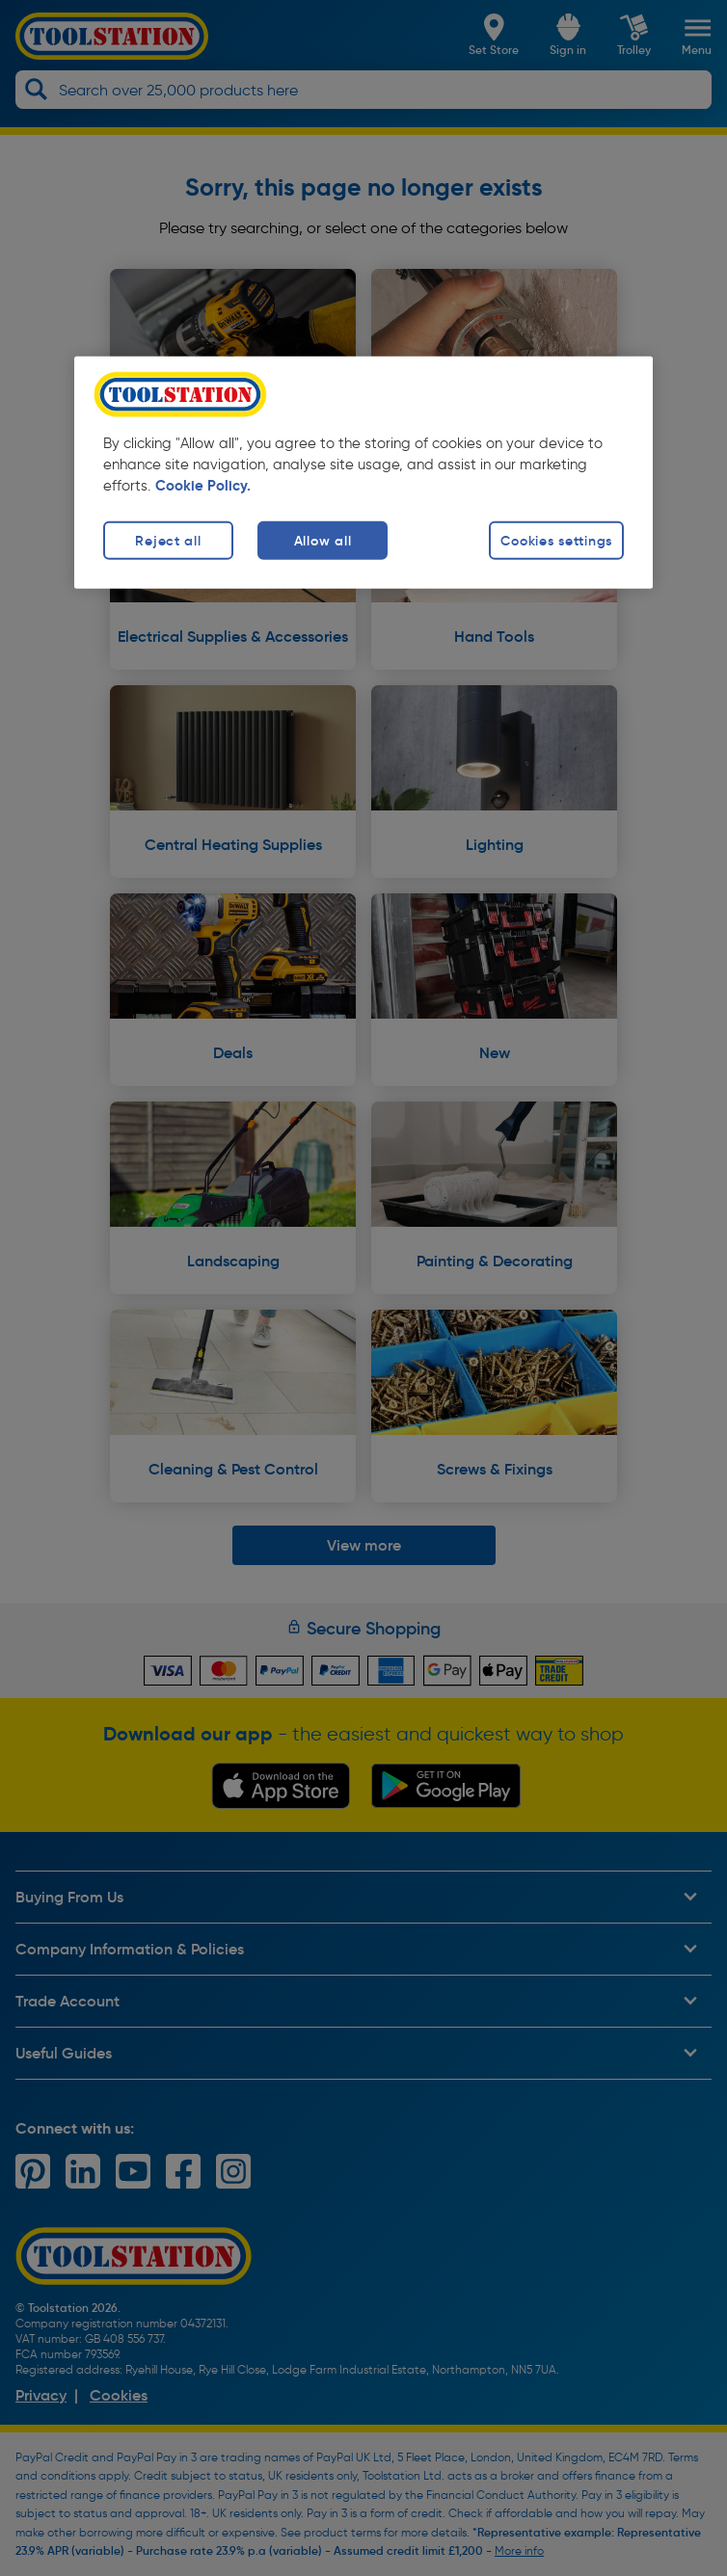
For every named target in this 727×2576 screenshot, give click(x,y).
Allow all (322, 539)
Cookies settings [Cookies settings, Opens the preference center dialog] (556, 539)
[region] (363, 473)
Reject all (168, 539)
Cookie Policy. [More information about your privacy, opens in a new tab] (203, 485)
